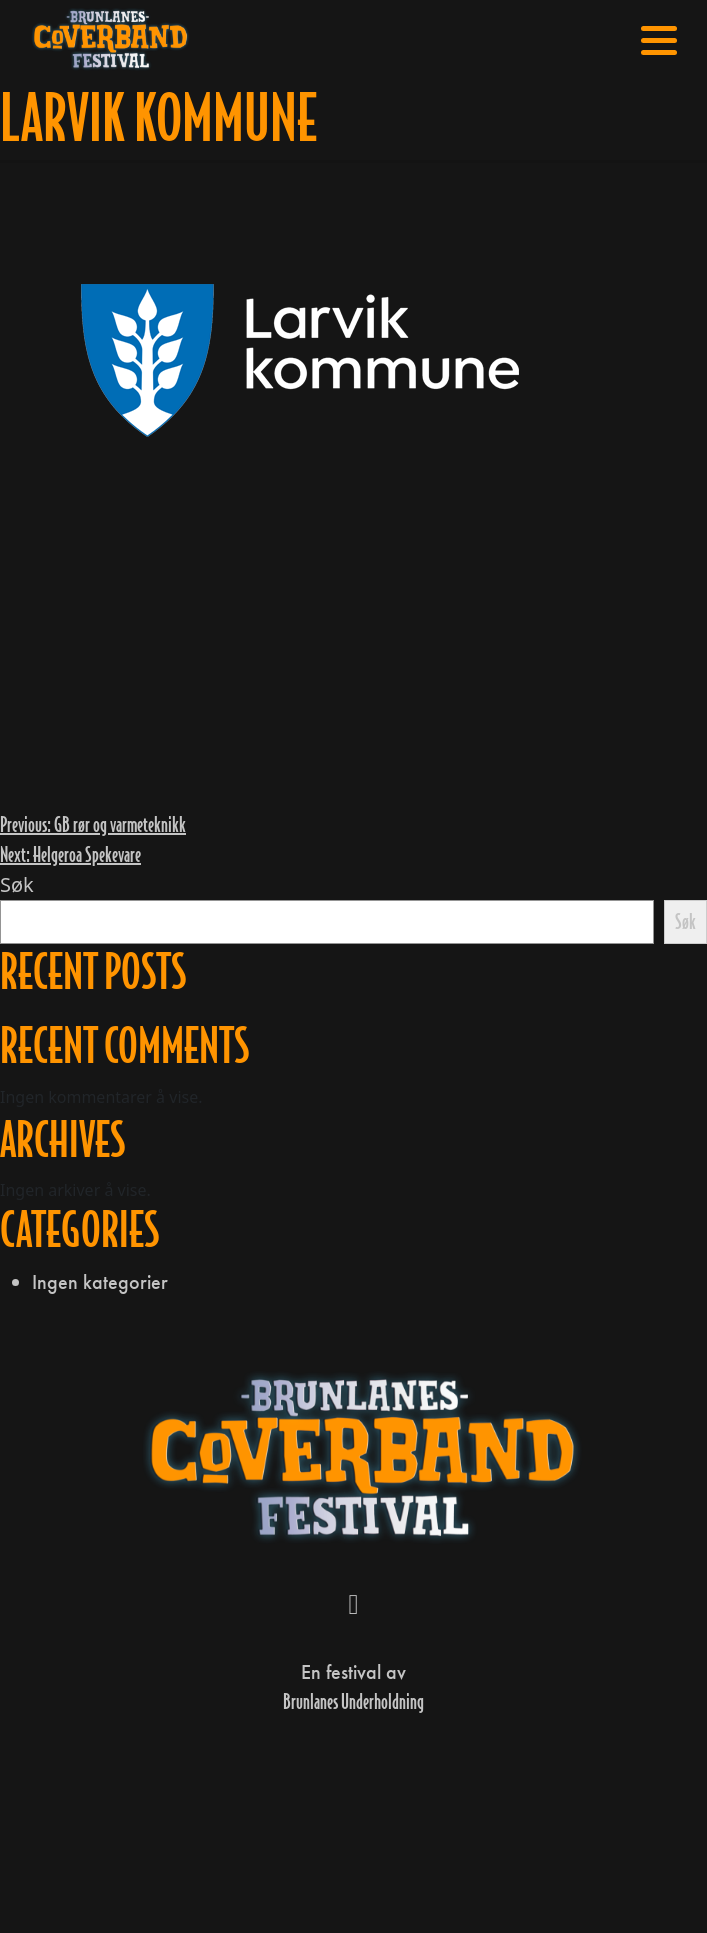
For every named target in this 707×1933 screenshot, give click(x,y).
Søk (17, 884)
